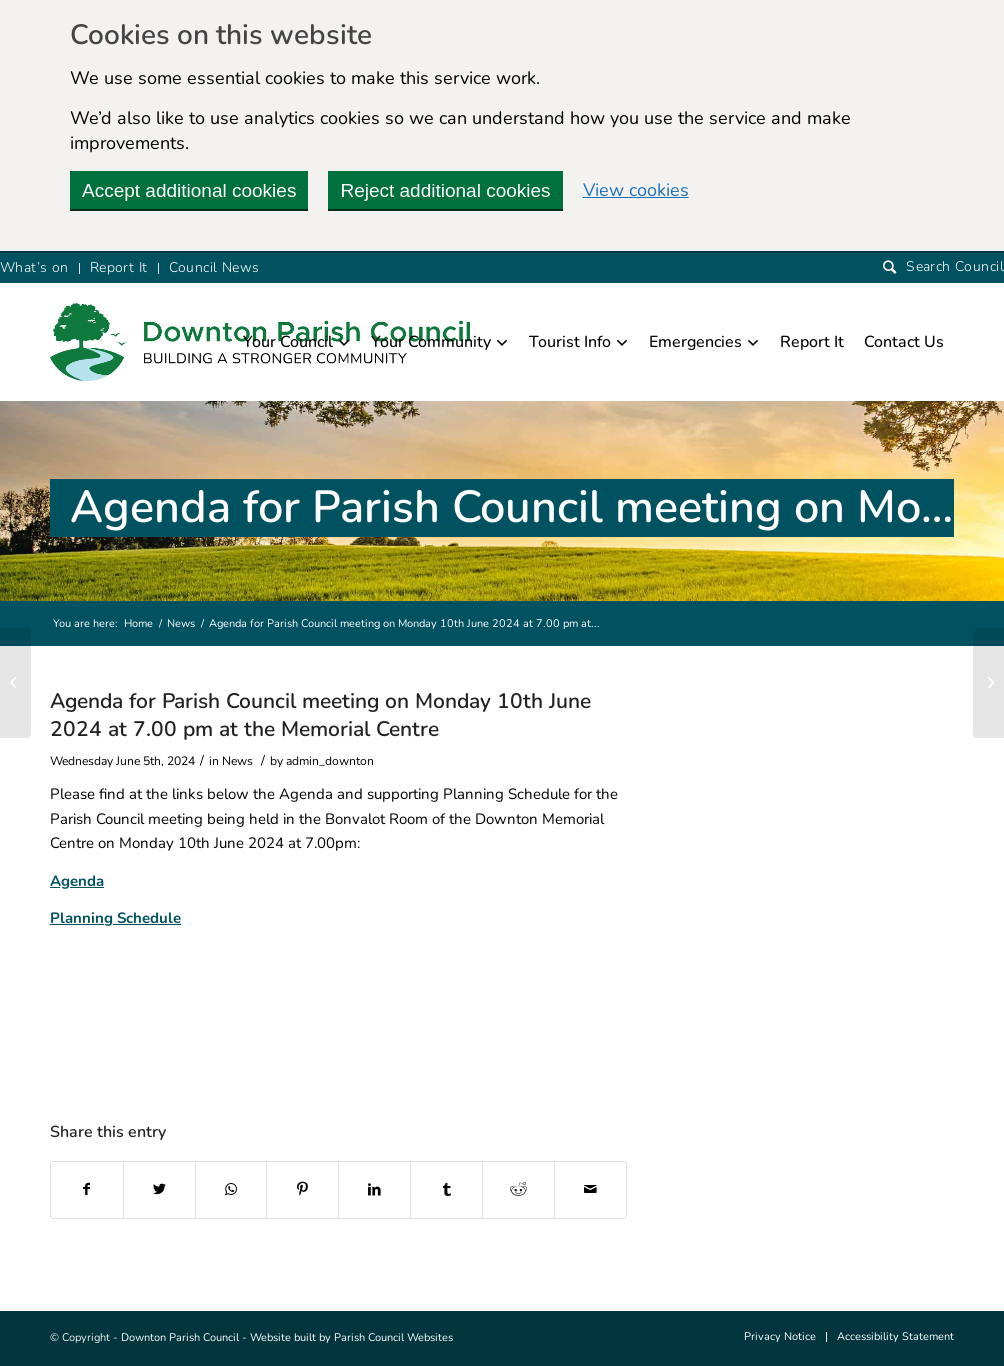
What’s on (34, 267)
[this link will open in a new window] (87, 1190)
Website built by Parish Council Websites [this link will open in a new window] (351, 1337)
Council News (214, 267)
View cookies (636, 190)
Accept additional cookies (189, 190)
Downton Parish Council (180, 1337)
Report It (119, 267)
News (181, 623)
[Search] (943, 267)
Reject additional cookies (445, 190)
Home (138, 623)
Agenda (77, 881)
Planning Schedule (115, 918)
